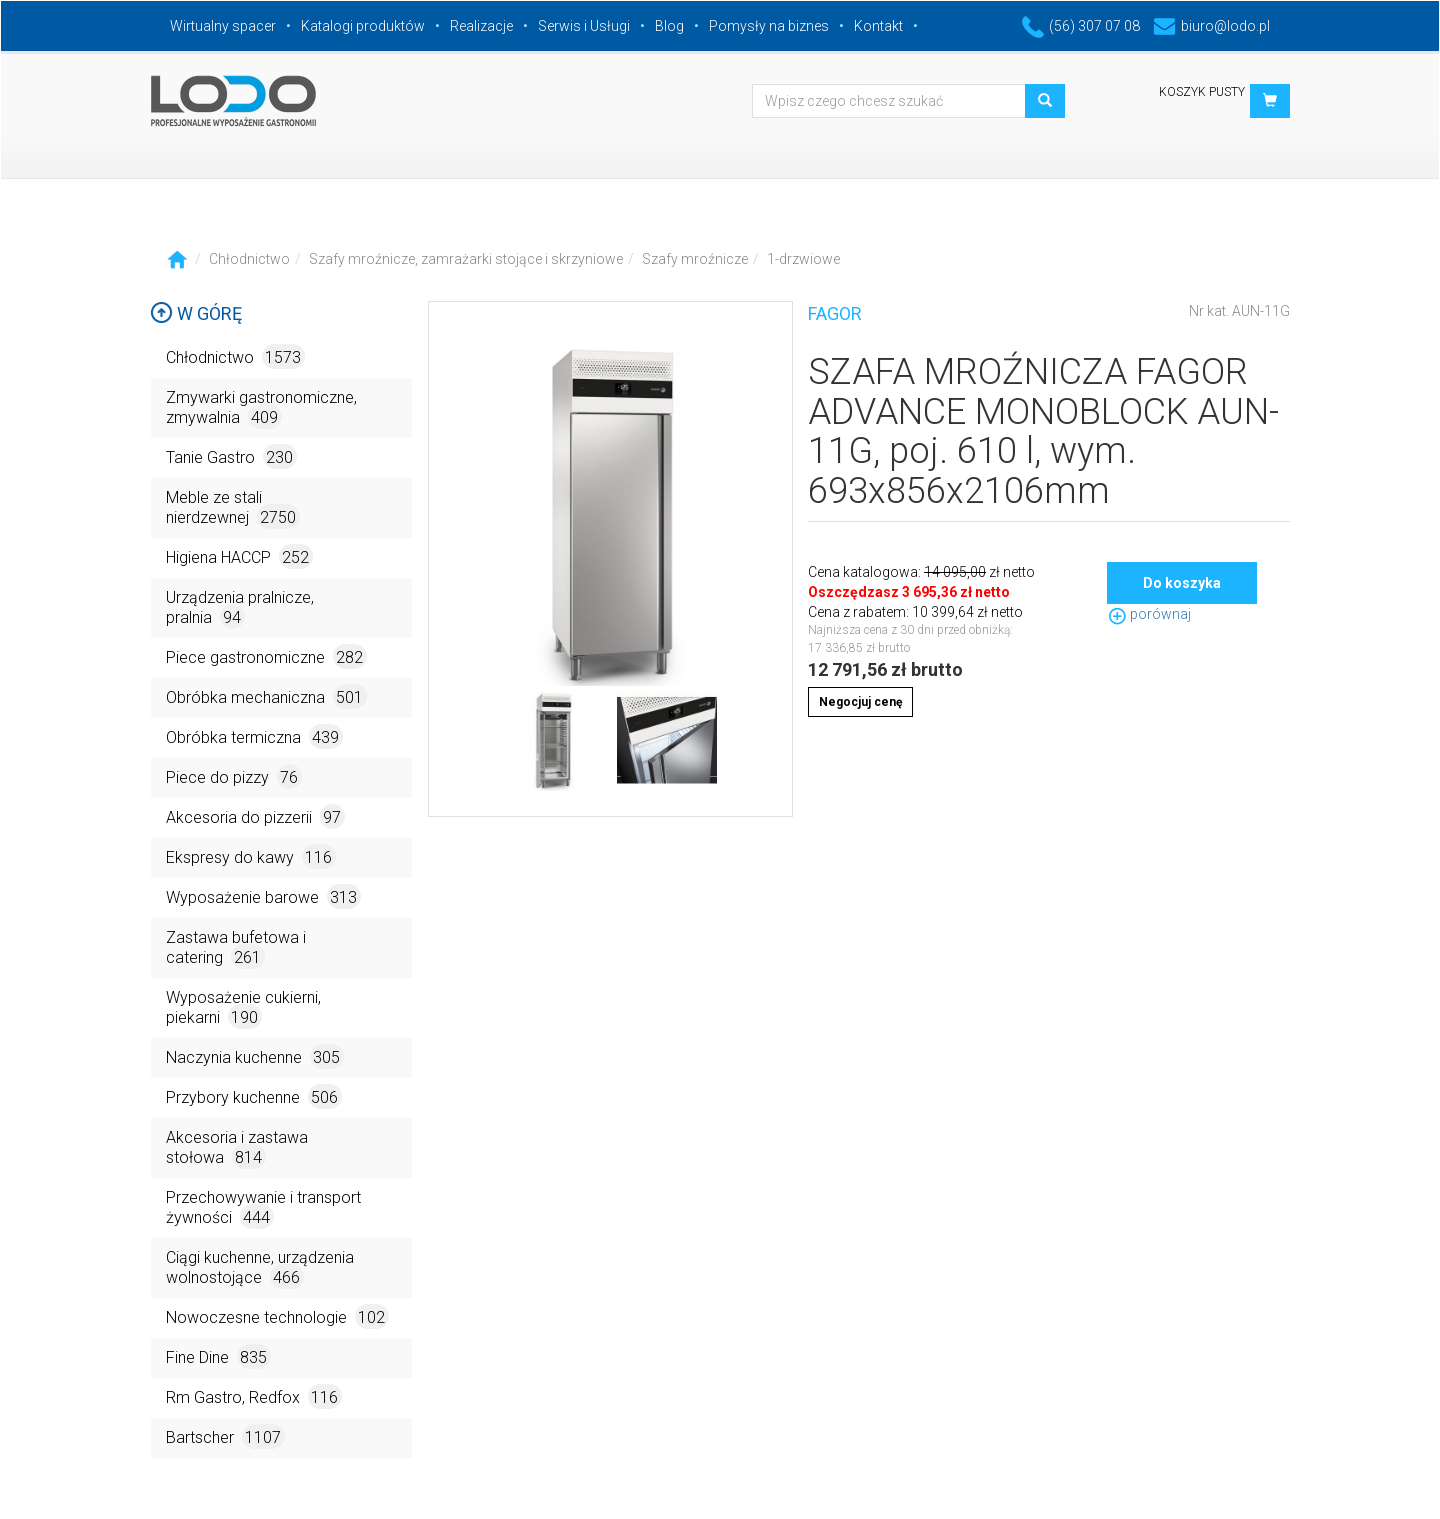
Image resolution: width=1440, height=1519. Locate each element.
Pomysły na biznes (769, 26)
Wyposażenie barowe (263, 896)
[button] (1270, 101)
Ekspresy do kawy (251, 856)
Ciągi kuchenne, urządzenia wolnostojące (260, 1268)
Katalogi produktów (363, 26)
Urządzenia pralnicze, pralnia (240, 608)
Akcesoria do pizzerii (255, 816)
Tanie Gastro (231, 456)
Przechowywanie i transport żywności (263, 1208)
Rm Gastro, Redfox (254, 1396)
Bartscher (225, 1436)
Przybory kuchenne (254, 1096)
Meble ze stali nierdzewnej (233, 508)
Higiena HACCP (239, 556)
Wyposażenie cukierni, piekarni (243, 1008)
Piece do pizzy (234, 776)
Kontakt (878, 26)
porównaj (1149, 614)
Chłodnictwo (249, 259)
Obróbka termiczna (254, 736)
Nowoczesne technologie (277, 1316)
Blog (669, 26)
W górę (196, 313)
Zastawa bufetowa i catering (236, 948)
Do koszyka (1182, 583)
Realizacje (481, 26)
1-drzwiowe (803, 259)
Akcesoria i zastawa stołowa (237, 1148)
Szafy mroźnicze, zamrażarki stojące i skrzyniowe (466, 259)
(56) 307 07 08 (1081, 26)
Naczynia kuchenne (255, 1056)
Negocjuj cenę (860, 702)
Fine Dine (218, 1356)
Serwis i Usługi (584, 26)
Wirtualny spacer (223, 26)
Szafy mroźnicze (695, 259)
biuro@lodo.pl (1211, 26)
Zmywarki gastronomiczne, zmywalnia (261, 408)
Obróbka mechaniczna (266, 696)
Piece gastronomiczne (266, 656)
